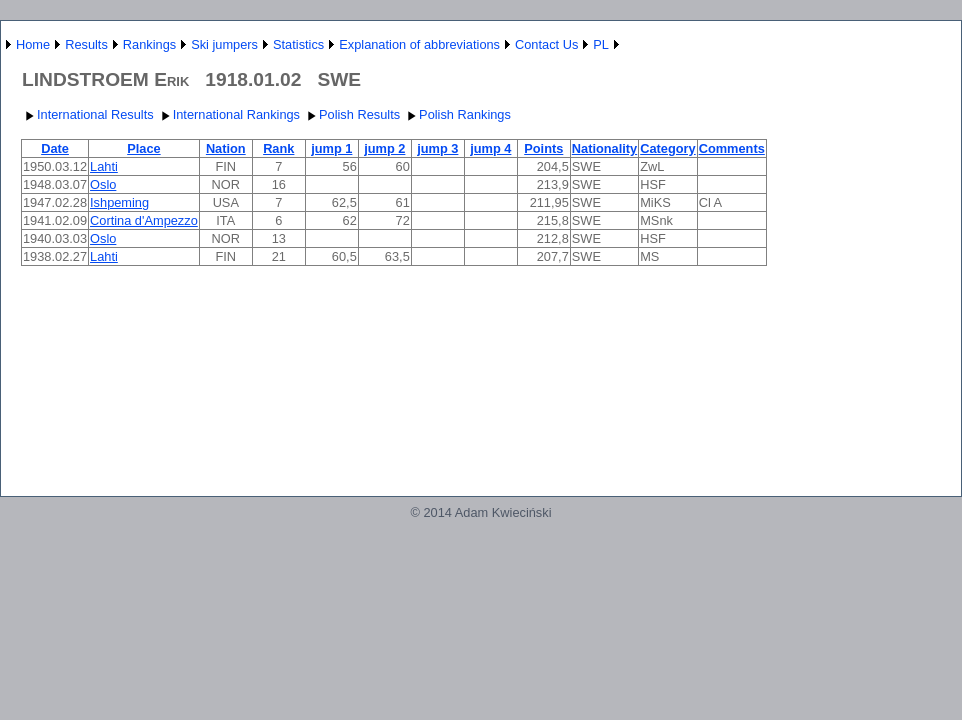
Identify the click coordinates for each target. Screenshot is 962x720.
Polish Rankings (457, 114)
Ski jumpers (224, 44)
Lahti (104, 166)
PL (601, 44)
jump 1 (331, 148)
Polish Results (351, 114)
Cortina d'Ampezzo (144, 220)
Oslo (103, 184)
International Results (87, 114)
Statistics (298, 44)
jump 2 (384, 148)
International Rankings (228, 114)
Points (543, 148)
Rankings (149, 44)
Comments (732, 148)
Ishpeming (119, 202)
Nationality (604, 148)
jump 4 (490, 148)
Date (55, 148)
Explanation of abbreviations (419, 44)
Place (143, 148)
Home (33, 44)
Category (667, 148)
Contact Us (546, 44)
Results (86, 44)
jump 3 (437, 148)
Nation (226, 148)
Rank (278, 148)
